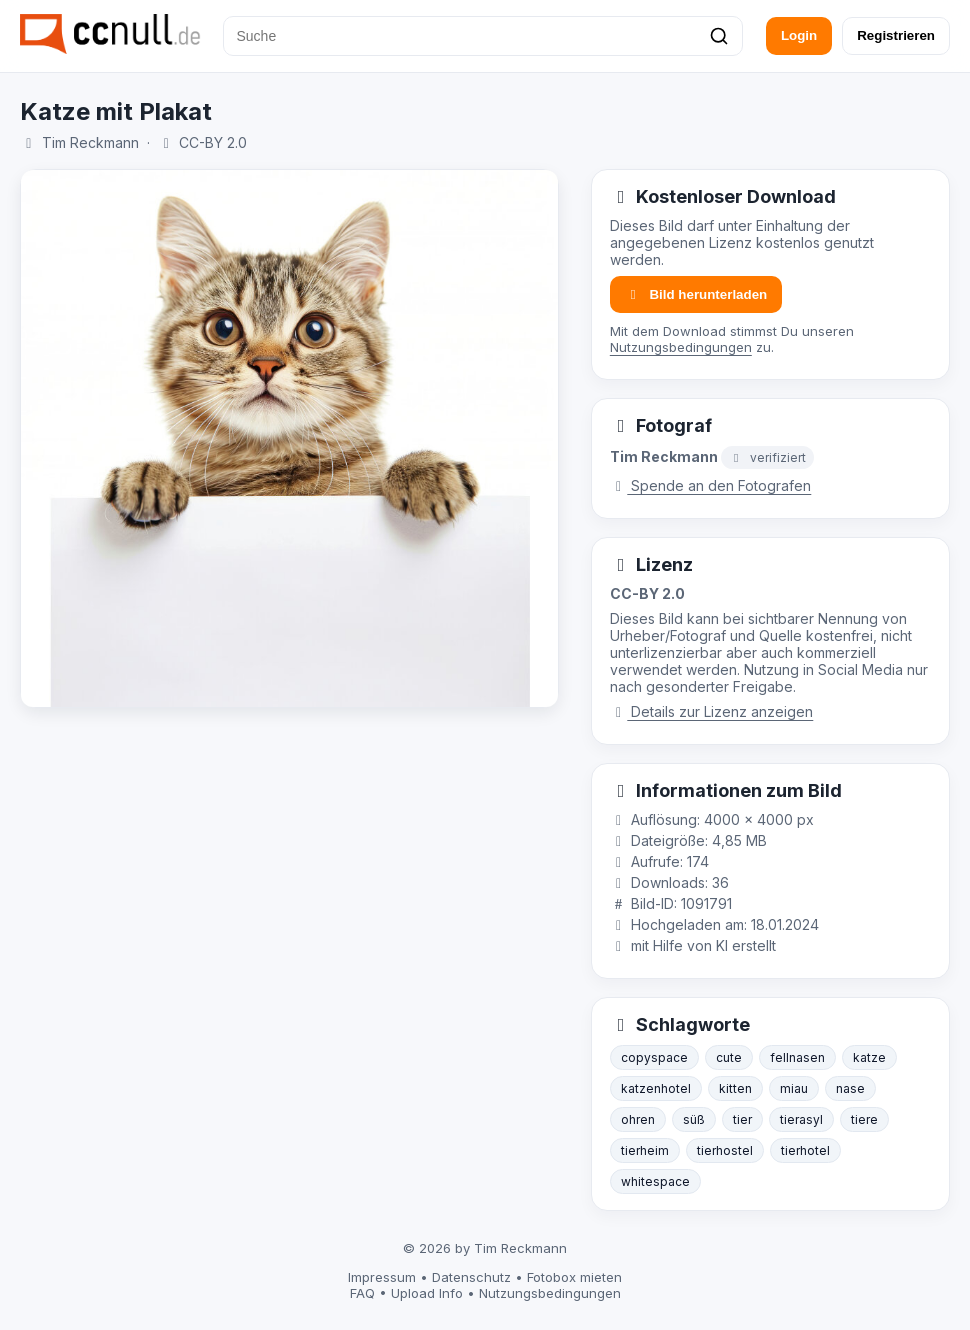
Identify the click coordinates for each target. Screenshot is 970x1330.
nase (850, 1088)
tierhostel (725, 1150)
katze (869, 1057)
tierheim (645, 1150)
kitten (735, 1088)
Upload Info (427, 1293)
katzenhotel (656, 1088)
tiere (864, 1119)
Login (799, 35)
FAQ (362, 1293)
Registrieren (896, 35)
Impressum (382, 1277)
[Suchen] (719, 36)
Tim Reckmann (90, 142)
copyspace (654, 1057)
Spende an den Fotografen (711, 485)
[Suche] (483, 36)
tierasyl (801, 1119)
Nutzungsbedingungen (681, 347)
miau (794, 1088)
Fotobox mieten (574, 1277)
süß (694, 1119)
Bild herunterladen (696, 294)
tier (742, 1119)
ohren (638, 1119)
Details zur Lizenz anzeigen (712, 711)
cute (729, 1057)
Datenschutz (471, 1277)
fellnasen (797, 1057)
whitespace (655, 1181)
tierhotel (805, 1150)
